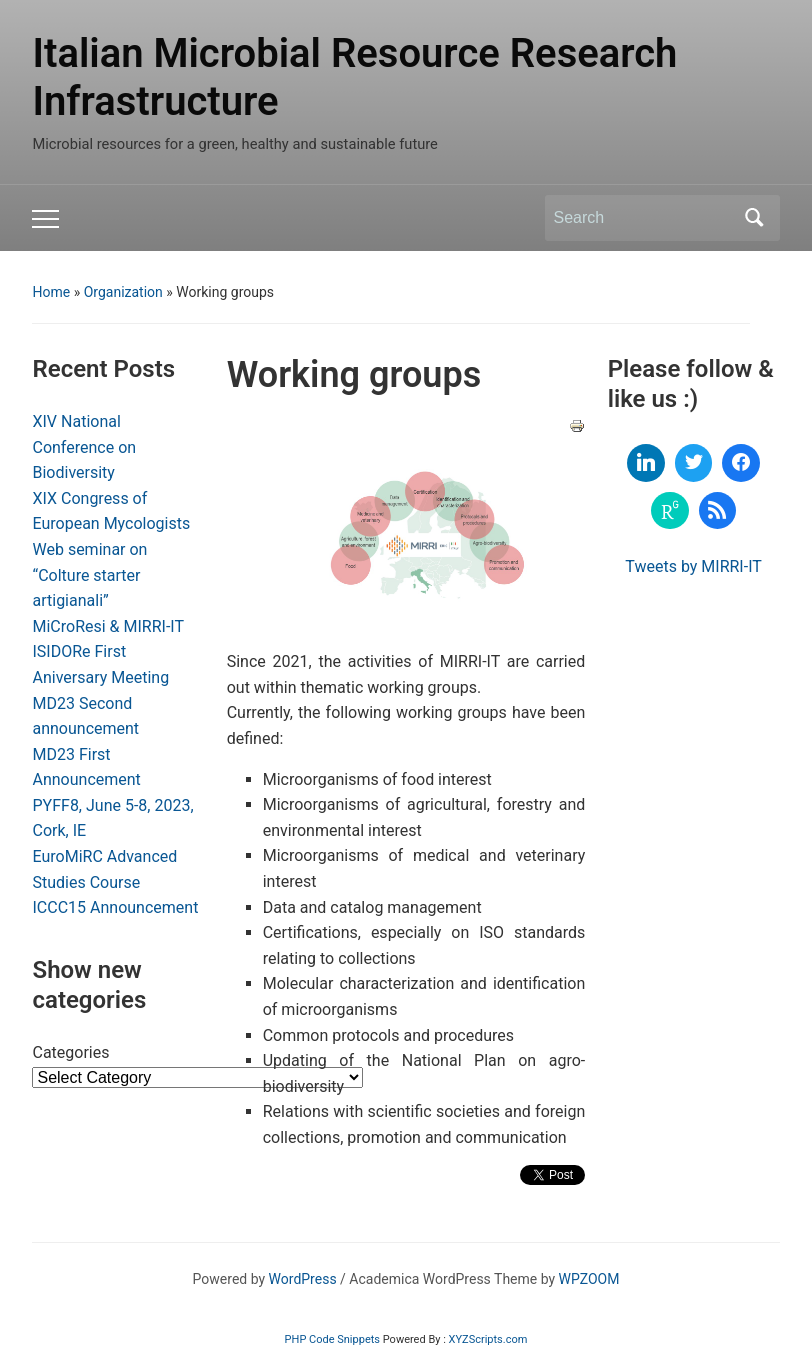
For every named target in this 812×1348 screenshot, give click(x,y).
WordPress (303, 1279)
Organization (123, 292)
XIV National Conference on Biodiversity (84, 447)
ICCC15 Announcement (115, 907)
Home (51, 292)
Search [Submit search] (755, 218)
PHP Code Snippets (332, 1339)
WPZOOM (589, 1279)
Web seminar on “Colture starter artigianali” (89, 575)
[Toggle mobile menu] (45, 219)
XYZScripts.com (488, 1339)
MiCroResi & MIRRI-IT (108, 626)
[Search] (644, 218)
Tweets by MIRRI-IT (693, 566)
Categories (70, 1052)
